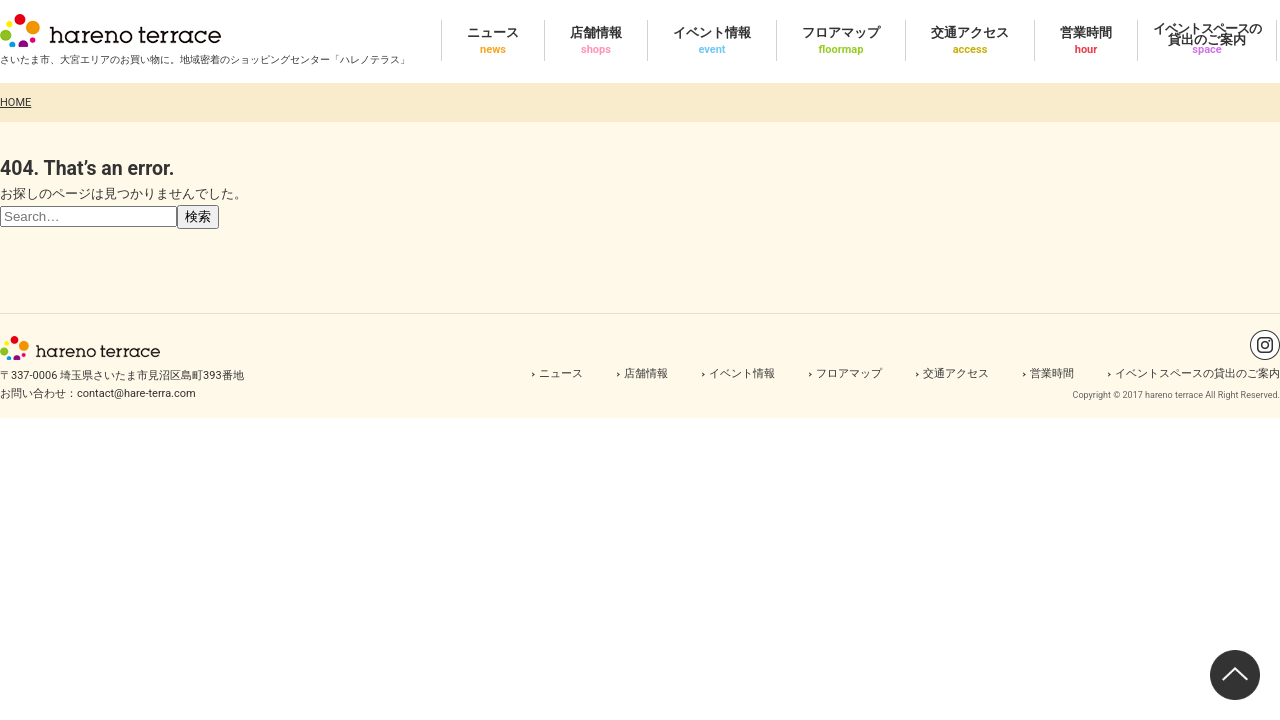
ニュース (561, 373)
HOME (15, 102)
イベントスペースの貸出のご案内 (1197, 373)
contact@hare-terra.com (136, 393)
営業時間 (1052, 373)
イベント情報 (742, 373)
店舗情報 (646, 373)
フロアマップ (849, 373)
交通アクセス (956, 373)
